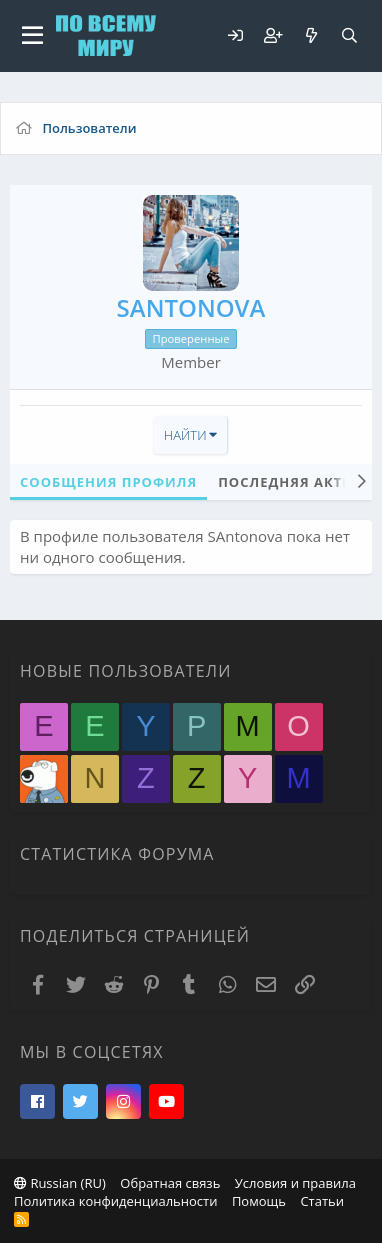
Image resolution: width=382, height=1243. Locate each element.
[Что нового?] (311, 35)
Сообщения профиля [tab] (108, 482)
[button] (32, 36)
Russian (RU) (60, 1183)
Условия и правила (295, 1183)
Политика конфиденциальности (115, 1201)
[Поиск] (349, 35)
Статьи (322, 1201)
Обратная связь (170, 1183)
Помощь (259, 1201)
